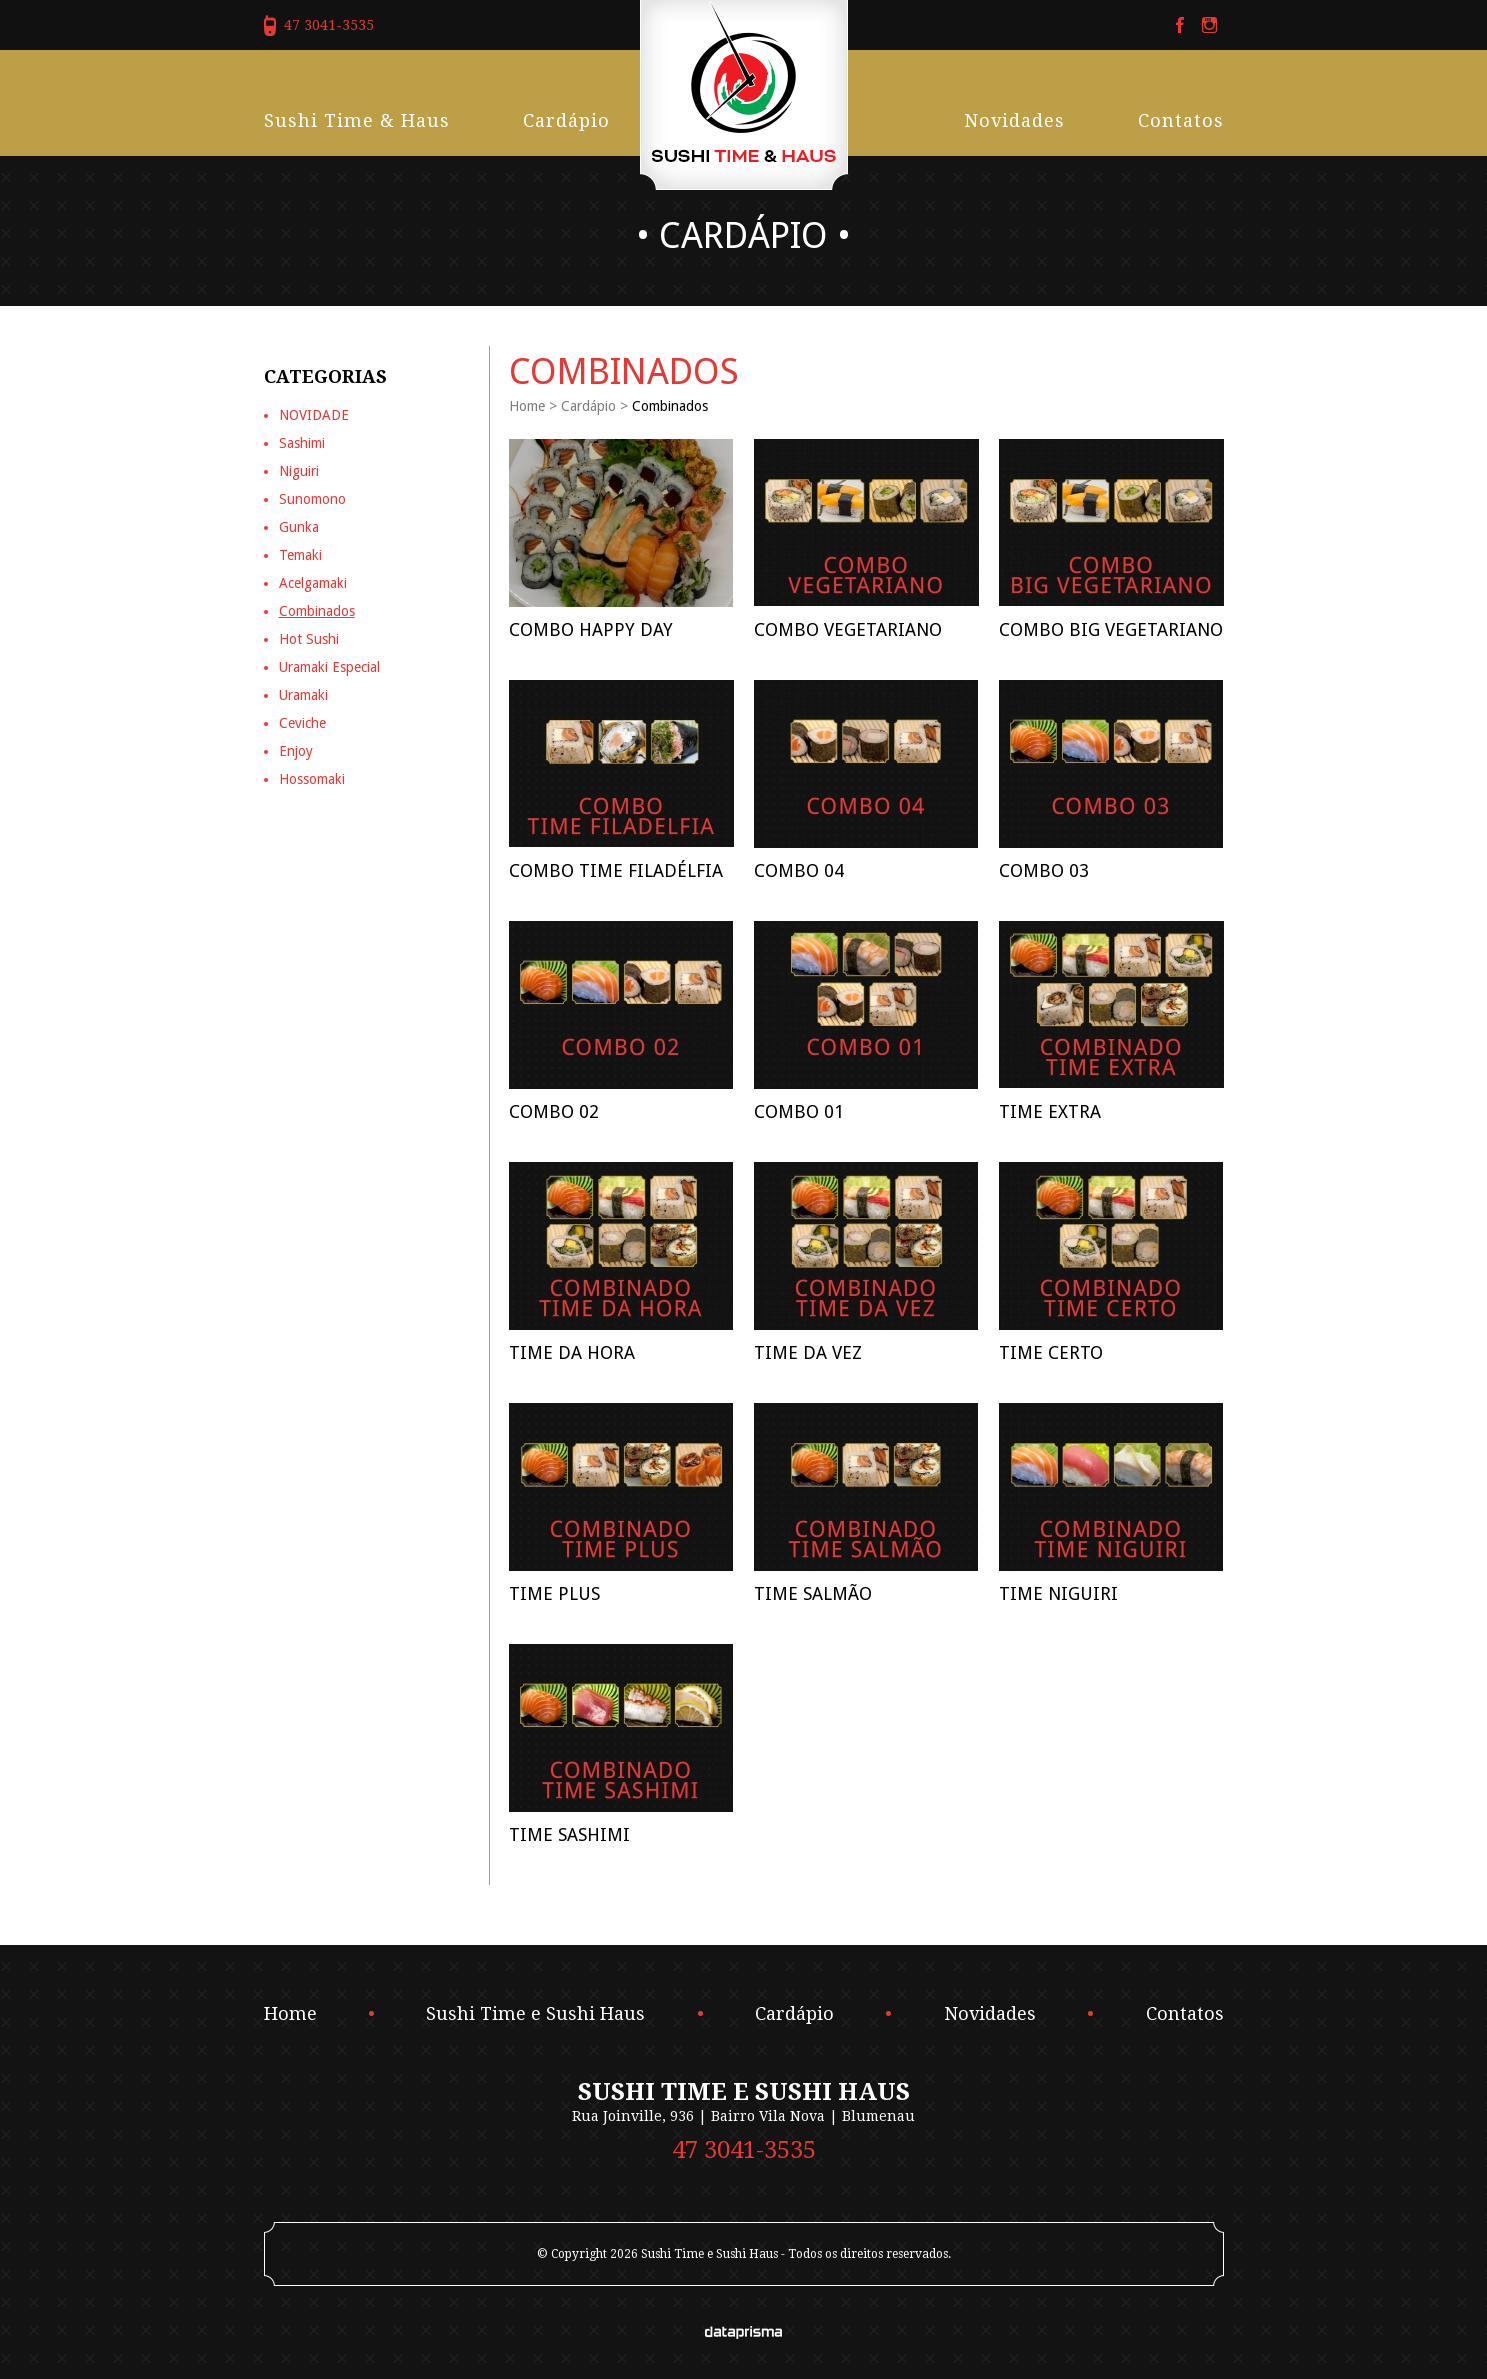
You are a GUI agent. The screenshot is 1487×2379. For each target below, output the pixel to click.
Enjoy (296, 751)
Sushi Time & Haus (357, 120)
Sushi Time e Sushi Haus (535, 2014)
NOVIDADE (314, 415)
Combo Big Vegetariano (1111, 629)
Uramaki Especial (329, 667)
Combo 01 (799, 1111)
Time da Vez (808, 1352)
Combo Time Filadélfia (616, 870)
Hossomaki (312, 779)
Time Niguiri (1058, 1593)
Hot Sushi (309, 639)
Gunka (299, 527)
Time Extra (1050, 1111)
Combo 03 (1044, 870)
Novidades (1014, 120)
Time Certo (1051, 1352)
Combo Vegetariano (848, 629)
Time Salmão (813, 1593)
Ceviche (302, 723)
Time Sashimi (569, 1834)
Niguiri (299, 471)
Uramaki (303, 695)
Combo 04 (799, 870)
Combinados (317, 611)
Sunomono (312, 499)
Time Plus (554, 1593)
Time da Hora (572, 1352)
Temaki (300, 555)
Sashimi (302, 443)
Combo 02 (554, 1111)
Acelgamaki (313, 583)
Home (527, 406)
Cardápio (566, 120)
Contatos (1181, 120)
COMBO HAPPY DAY (591, 629)
